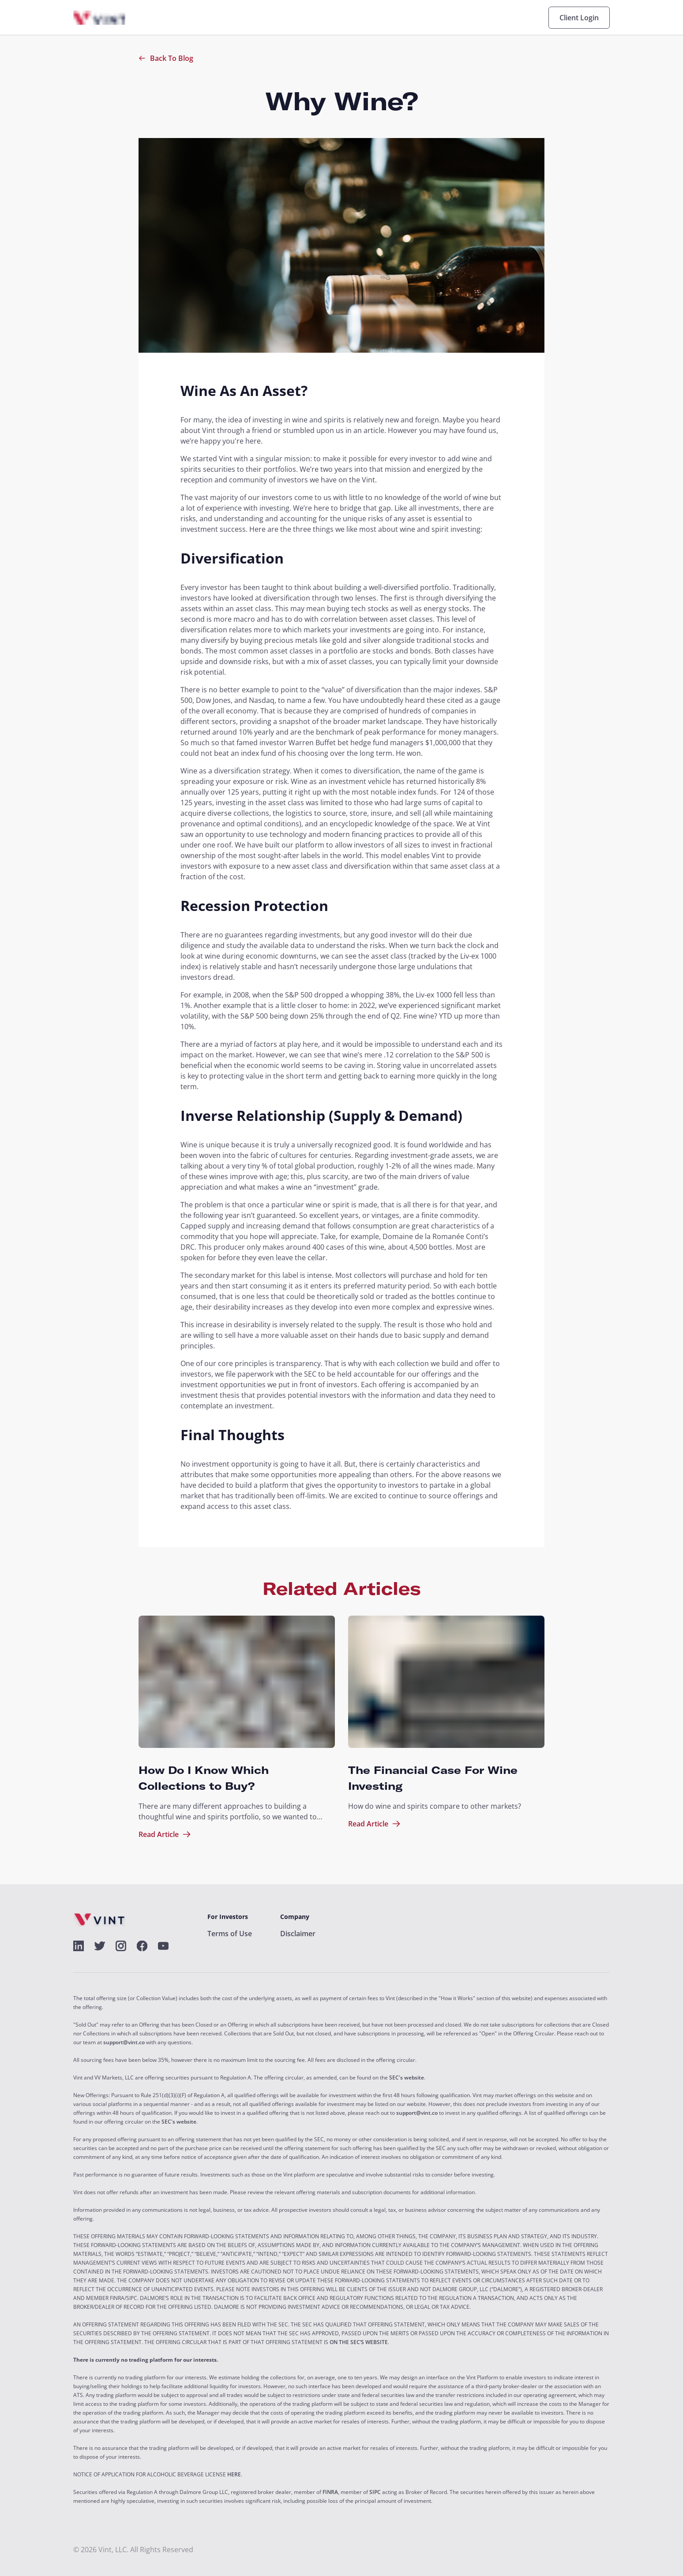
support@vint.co (124, 2042)
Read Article (165, 1834)
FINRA (330, 2492)
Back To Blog (166, 58)
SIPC (375, 2492)
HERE (234, 2474)
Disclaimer (297, 1933)
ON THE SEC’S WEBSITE (359, 2342)
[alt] (78, 1946)
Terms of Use (229, 1933)
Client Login (579, 17)
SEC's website (406, 2077)
